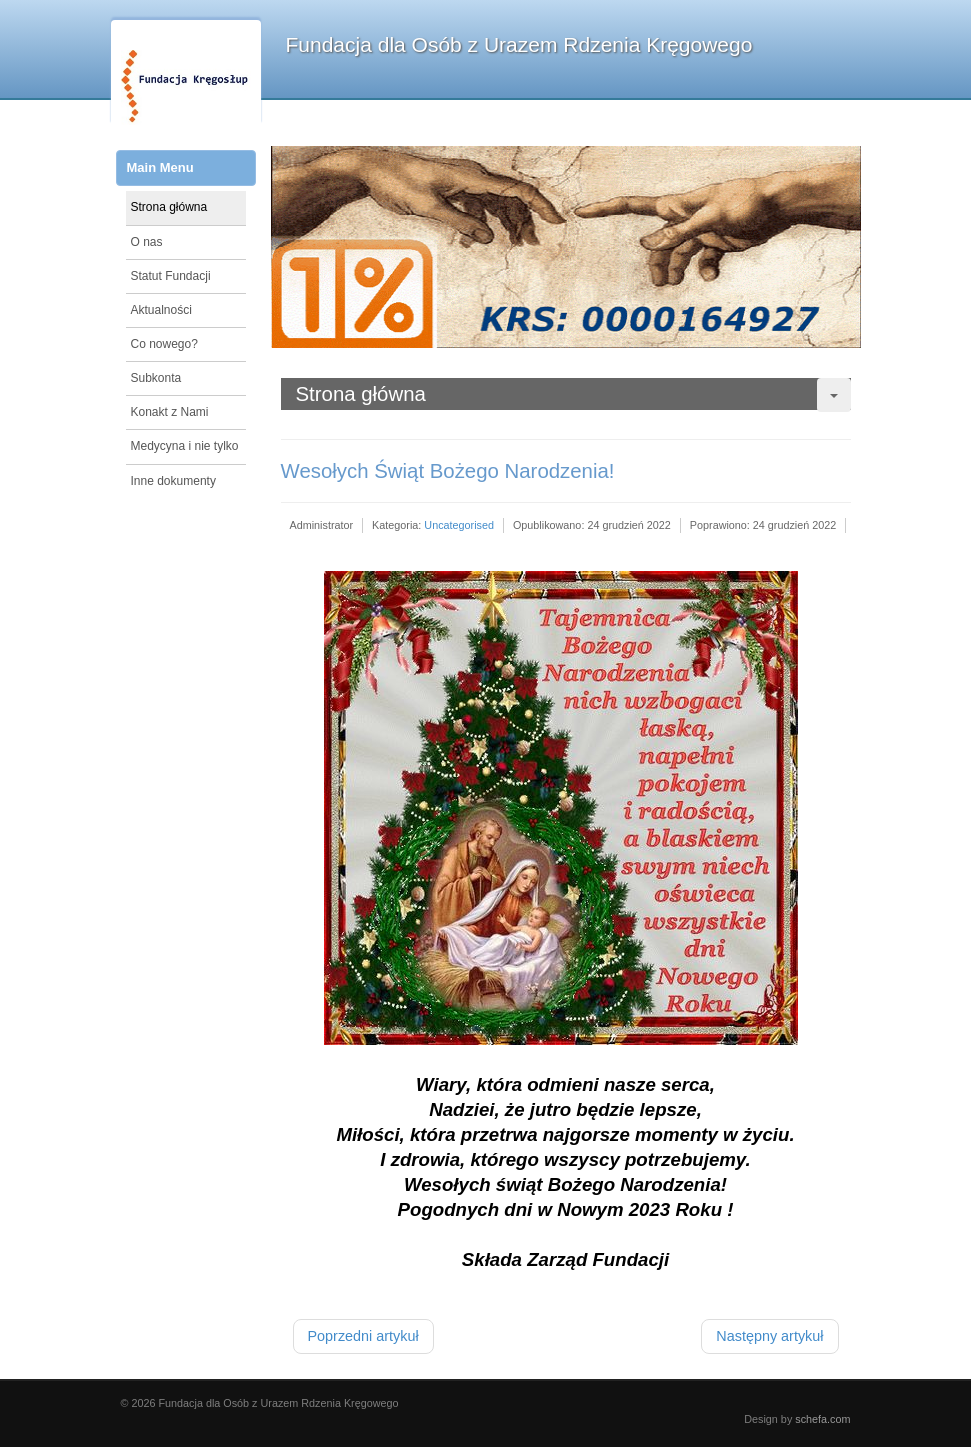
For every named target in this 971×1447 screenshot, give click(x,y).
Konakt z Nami (170, 412)
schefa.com (822, 1419)
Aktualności (161, 310)
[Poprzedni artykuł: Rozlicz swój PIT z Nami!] (363, 1336)
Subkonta (156, 378)
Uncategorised (459, 525)
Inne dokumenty (173, 481)
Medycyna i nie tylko (185, 446)
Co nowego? (164, 344)
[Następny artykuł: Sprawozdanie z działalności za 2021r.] (769, 1336)
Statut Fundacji (171, 276)
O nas (147, 242)
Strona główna (169, 207)
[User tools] (834, 395)
